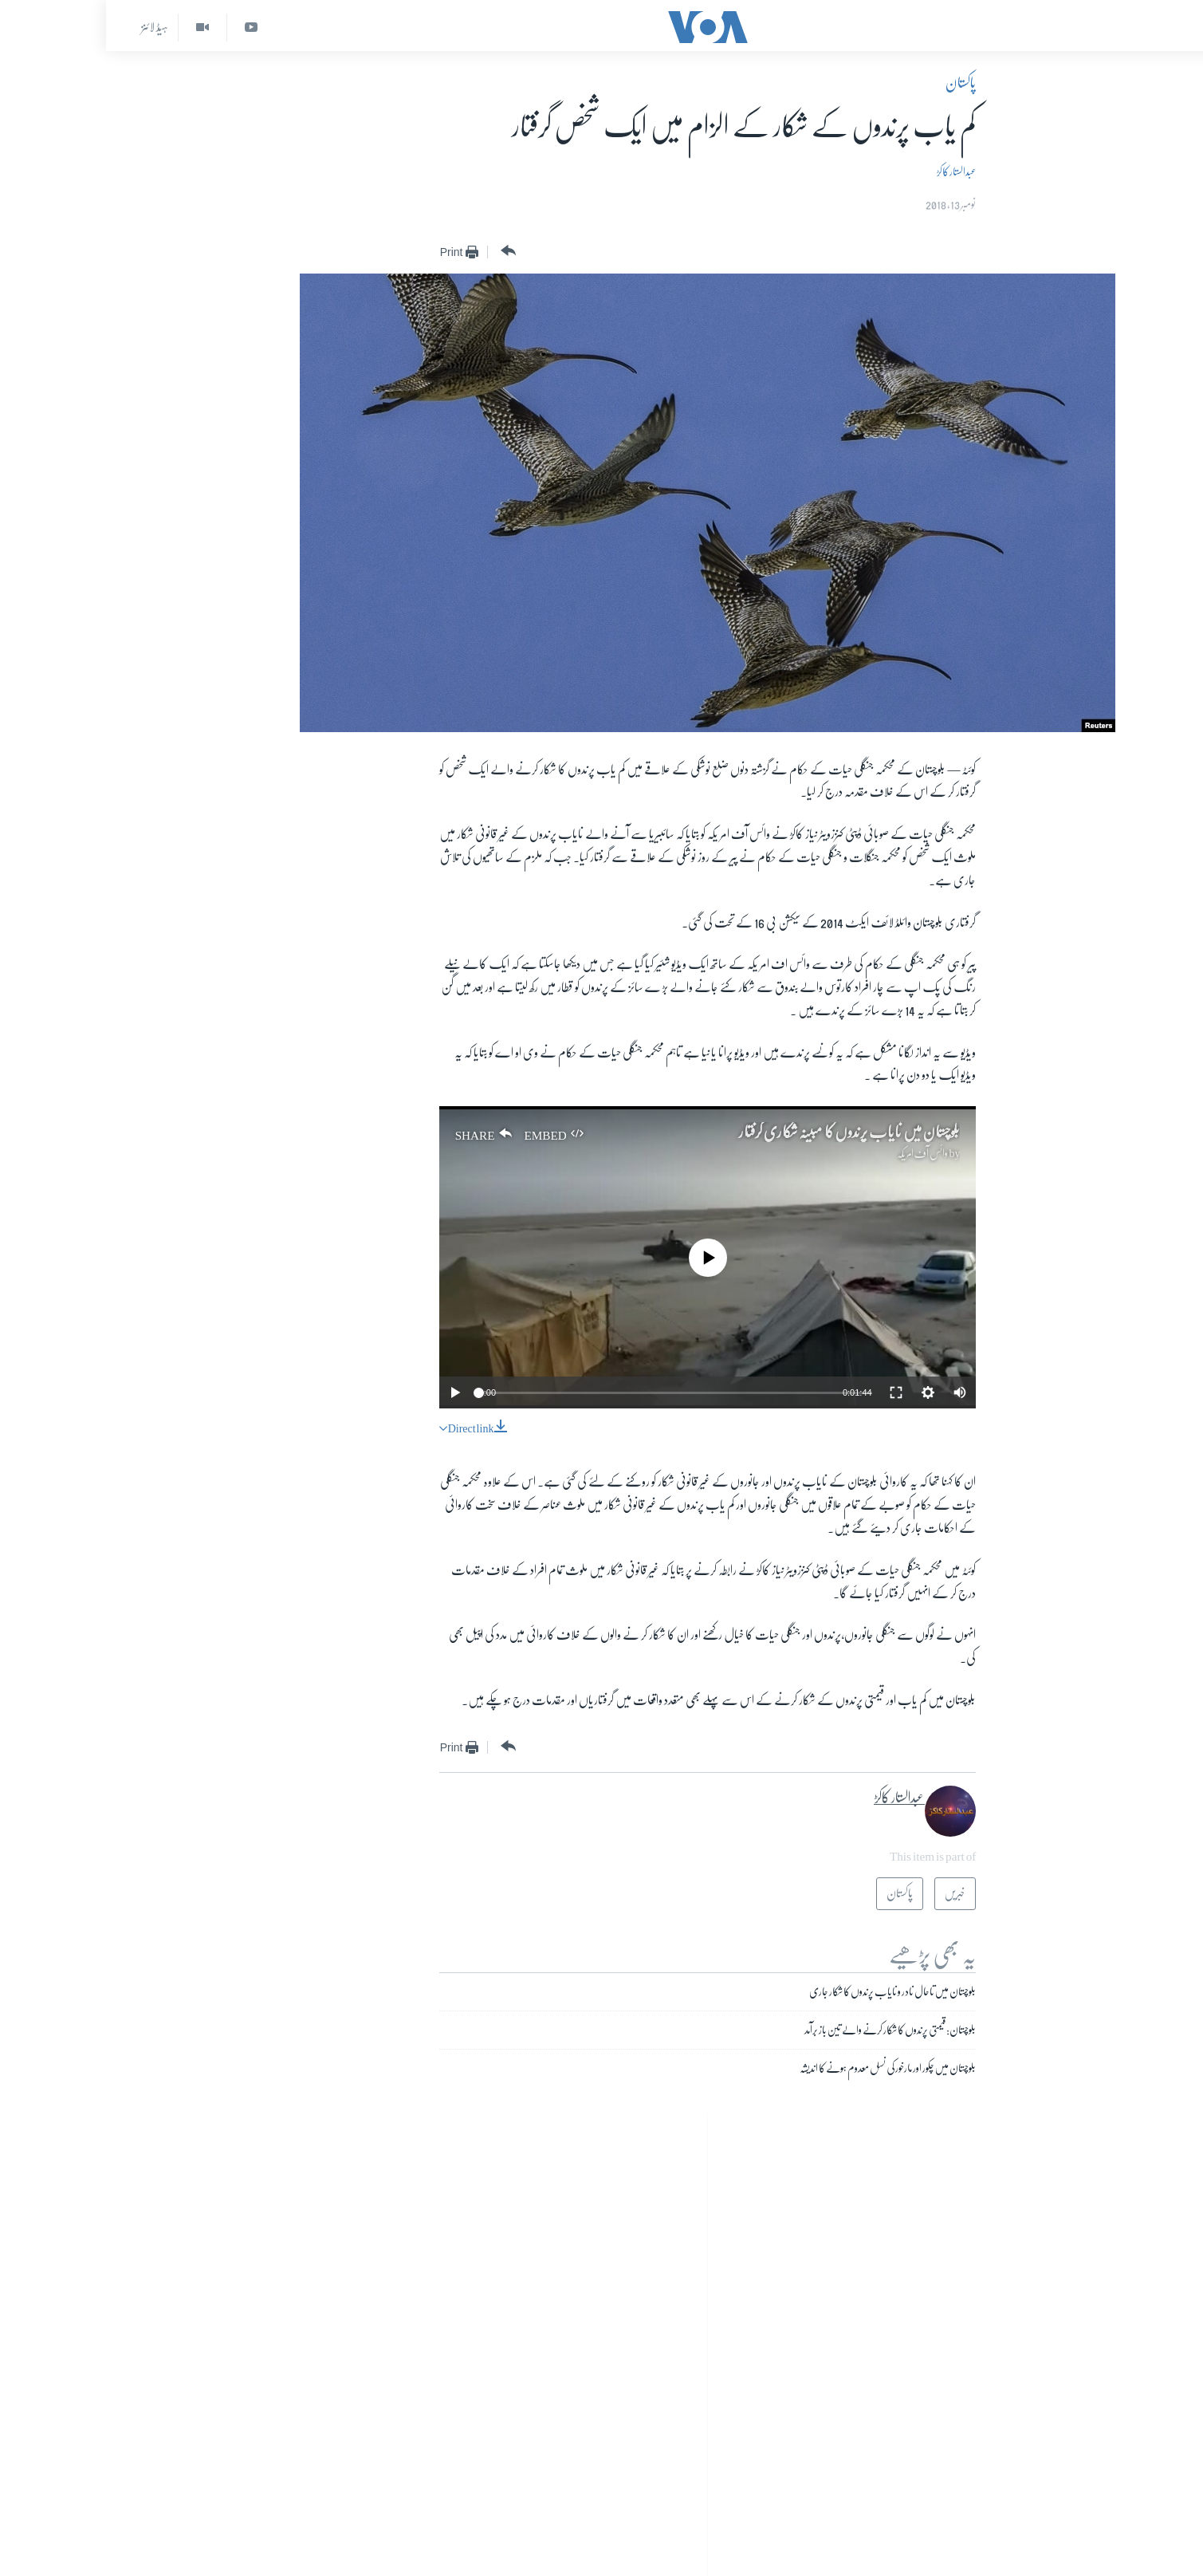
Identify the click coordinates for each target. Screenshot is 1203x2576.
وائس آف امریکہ (816, 1153)
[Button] (400, 251)
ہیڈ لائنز (48, 27)
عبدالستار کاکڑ (850, 171)
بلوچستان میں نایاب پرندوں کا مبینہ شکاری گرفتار (743, 1132)
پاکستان (854, 83)
